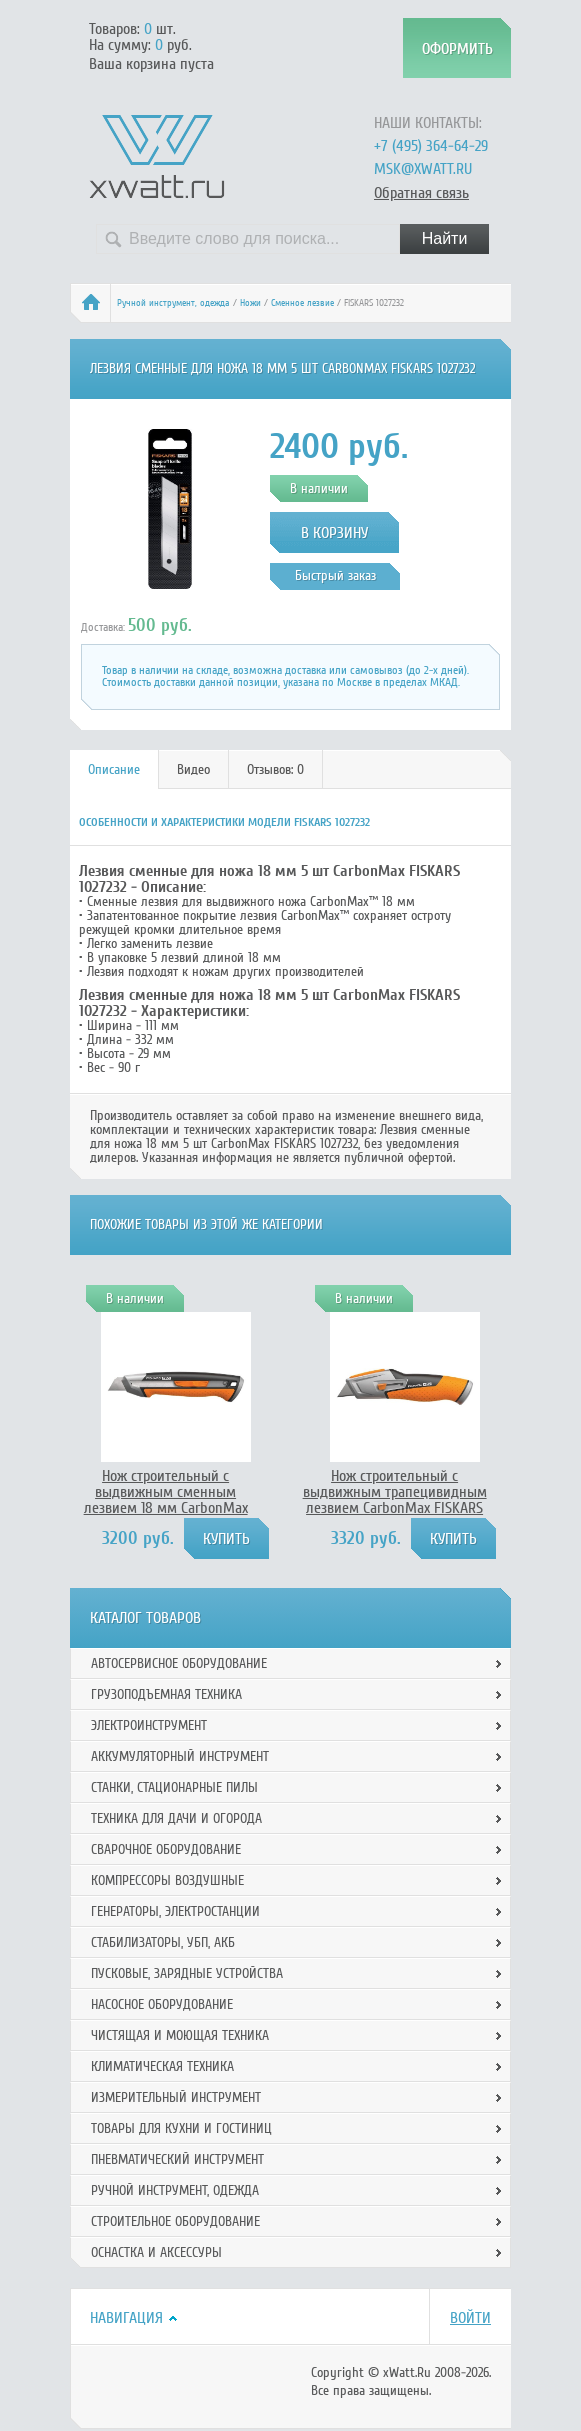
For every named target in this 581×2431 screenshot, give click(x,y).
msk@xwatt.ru (423, 169)
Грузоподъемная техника (166, 1694)
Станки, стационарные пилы (174, 1787)
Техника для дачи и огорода (176, 1818)
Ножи (250, 303)
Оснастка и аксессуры (156, 2252)
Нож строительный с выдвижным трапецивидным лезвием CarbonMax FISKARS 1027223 (395, 1500)
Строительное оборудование (175, 2221)
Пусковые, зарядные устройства (187, 1973)
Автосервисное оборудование (179, 1663)
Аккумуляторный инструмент (180, 1756)
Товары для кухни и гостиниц (181, 2128)
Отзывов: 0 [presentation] (275, 769)
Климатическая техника (162, 2066)
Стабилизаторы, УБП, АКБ (163, 1942)
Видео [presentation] (193, 769)
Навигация (126, 2318)
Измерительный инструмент (176, 2097)
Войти (470, 2318)
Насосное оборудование (162, 2004)
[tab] (114, 769)
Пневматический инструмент (177, 2159)
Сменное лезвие (302, 303)
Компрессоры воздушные (167, 1880)
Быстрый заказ (335, 575)
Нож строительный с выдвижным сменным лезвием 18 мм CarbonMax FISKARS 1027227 (166, 1500)
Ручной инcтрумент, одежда (173, 303)
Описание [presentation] (114, 769)
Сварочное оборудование (166, 1849)
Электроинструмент (149, 1725)
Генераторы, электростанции (175, 1911)
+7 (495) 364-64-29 (431, 146)
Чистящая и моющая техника (180, 2035)
